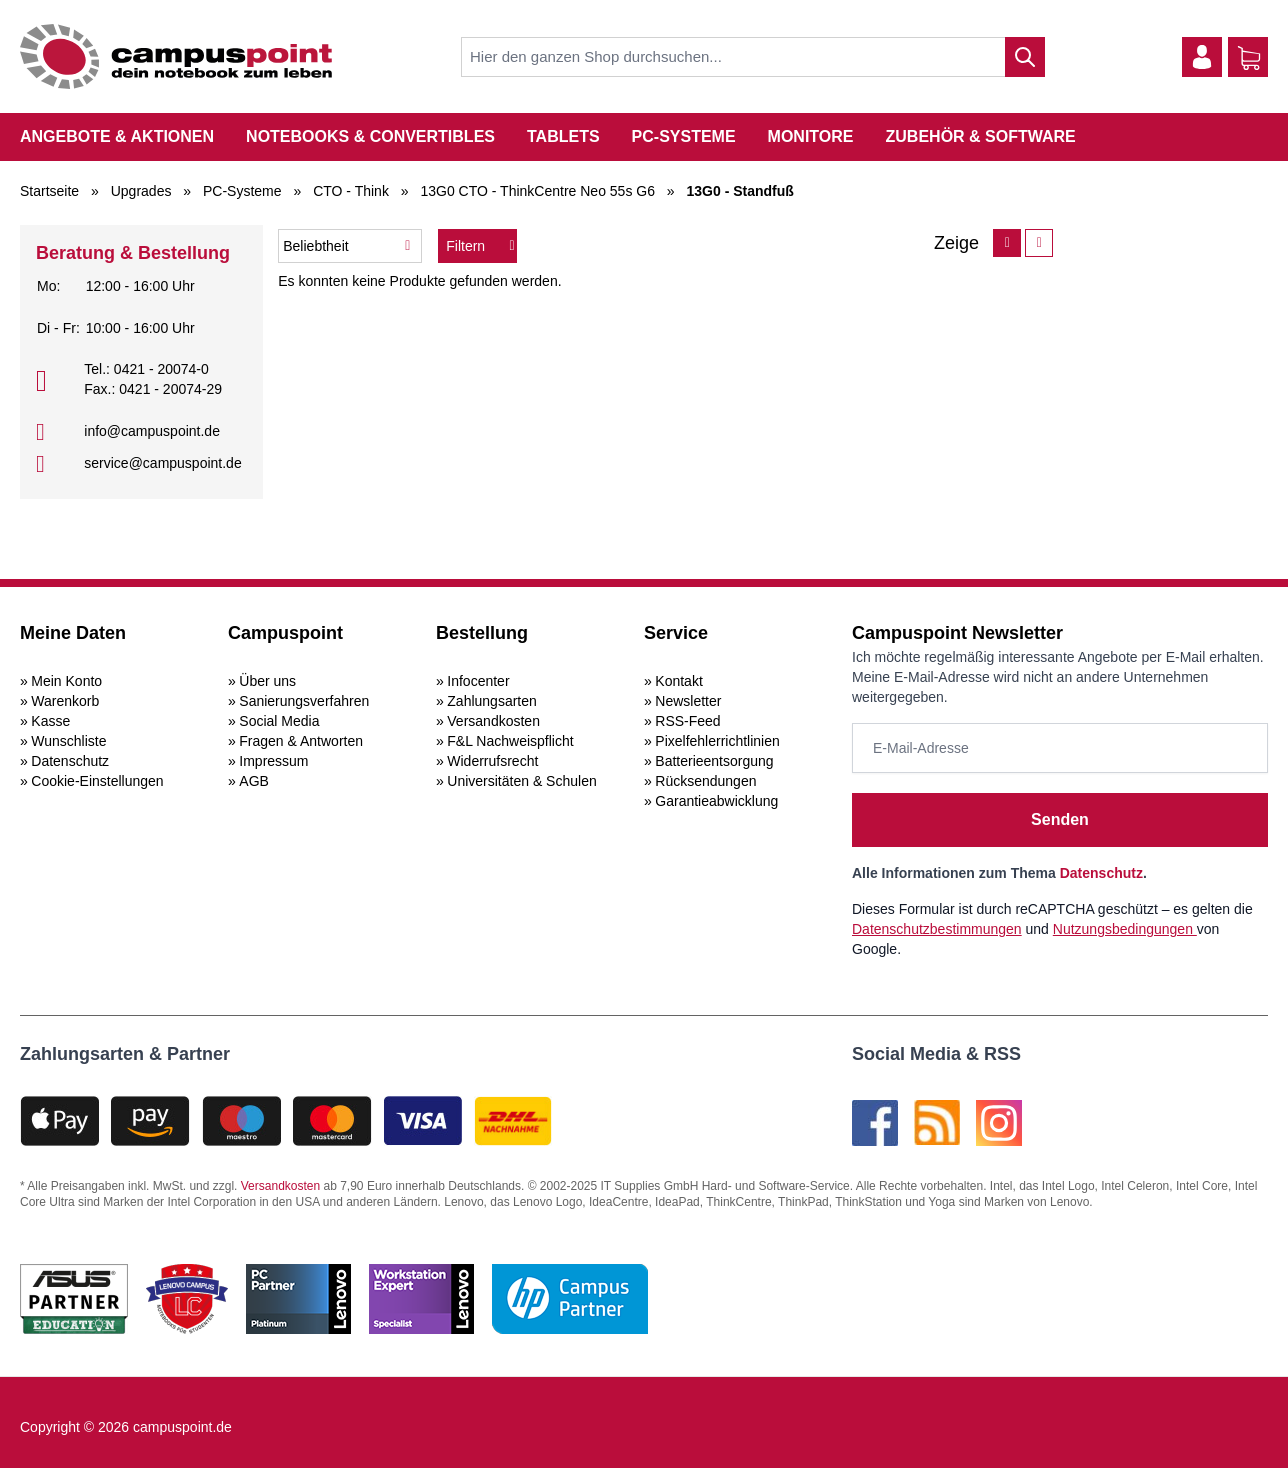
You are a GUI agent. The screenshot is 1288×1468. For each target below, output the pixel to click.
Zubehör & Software (981, 136)
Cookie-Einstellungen (97, 781)
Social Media (279, 721)
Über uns (267, 681)
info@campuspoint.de (152, 431)
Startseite (49, 191)
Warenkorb (65, 701)
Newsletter (688, 701)
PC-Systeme (684, 136)
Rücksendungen (705, 781)
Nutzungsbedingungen (1125, 929)
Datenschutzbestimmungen (937, 929)
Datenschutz (70, 761)
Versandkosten (493, 721)
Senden (1060, 819)
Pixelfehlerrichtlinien (717, 741)
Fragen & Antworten (301, 741)
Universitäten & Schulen (521, 781)
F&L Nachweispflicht (510, 741)
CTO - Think (351, 191)
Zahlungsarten (492, 701)
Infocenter (478, 681)
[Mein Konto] (1202, 57)
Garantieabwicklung (716, 801)
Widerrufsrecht (492, 761)
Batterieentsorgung (714, 761)
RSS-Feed (687, 721)
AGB (254, 781)
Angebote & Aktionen (117, 136)
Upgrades (141, 191)
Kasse (50, 721)
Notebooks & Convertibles (370, 136)
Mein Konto (66, 681)
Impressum (273, 761)
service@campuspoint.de (162, 463)
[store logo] (176, 56)
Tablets (563, 136)
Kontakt (678, 681)
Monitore (811, 136)
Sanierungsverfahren (304, 701)
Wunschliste (68, 741)
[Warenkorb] (1249, 58)
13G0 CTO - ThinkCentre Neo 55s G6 (537, 191)
